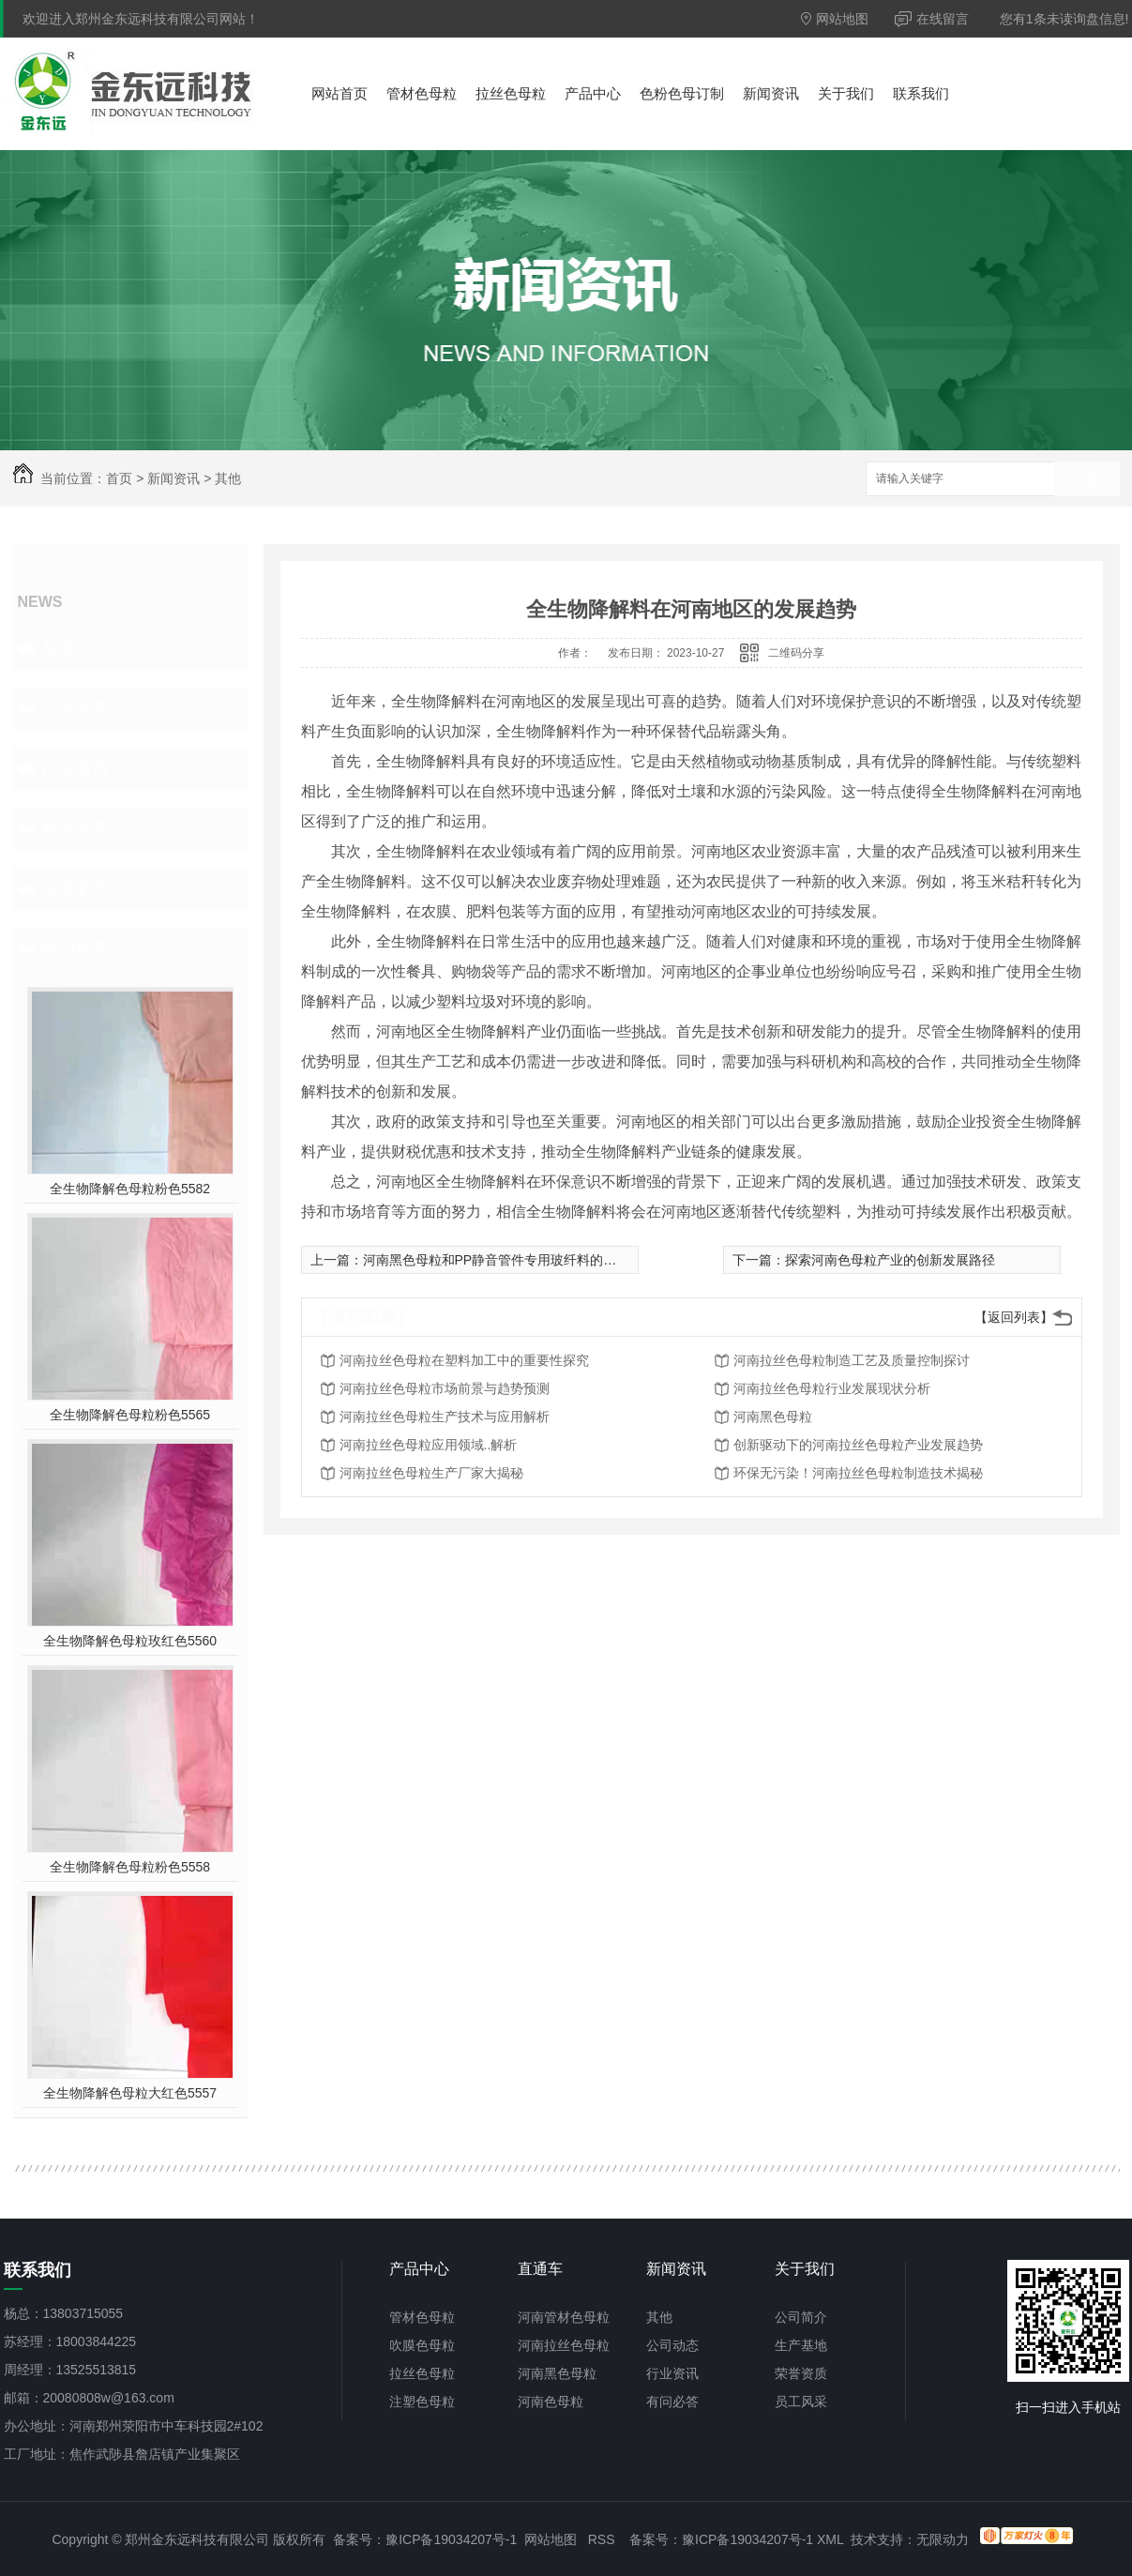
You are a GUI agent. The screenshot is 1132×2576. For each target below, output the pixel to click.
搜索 (1087, 480)
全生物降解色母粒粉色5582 (130, 1188)
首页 (119, 478)
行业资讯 (75, 768)
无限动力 (942, 2539)
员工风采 (801, 2401)
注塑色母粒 (422, 2401)
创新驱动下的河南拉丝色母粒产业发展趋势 (858, 1444)
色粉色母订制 (682, 93)
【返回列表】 (1013, 1317)
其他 (228, 478)
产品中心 (593, 93)
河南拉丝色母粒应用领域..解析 (429, 1444)
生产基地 (801, 2345)
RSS (601, 2539)
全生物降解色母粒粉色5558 (130, 1866)
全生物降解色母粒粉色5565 (130, 1414)
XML (830, 2539)
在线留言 (932, 19)
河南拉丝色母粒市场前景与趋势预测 (445, 1388)
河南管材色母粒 (564, 2317)
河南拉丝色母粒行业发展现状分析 (831, 1388)
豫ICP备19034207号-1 (451, 2539)
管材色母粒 (421, 93)
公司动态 (75, 708)
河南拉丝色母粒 (564, 2345)
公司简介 (801, 2317)
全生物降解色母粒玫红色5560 (130, 1640)
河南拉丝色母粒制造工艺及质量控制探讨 (851, 1360)
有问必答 (75, 828)
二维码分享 (796, 652)
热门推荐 (75, 948)
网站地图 (835, 18)
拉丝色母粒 (510, 93)
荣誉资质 (801, 2373)
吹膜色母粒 (422, 2345)
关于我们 (846, 93)
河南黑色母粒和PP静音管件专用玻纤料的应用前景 (510, 1259)
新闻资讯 (771, 93)
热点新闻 (75, 888)
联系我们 (921, 93)
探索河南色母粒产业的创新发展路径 (890, 1259)
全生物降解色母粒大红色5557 (130, 2092)
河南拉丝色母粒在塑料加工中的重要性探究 (464, 1360)
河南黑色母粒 (772, 1416)
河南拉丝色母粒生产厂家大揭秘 (431, 1472)
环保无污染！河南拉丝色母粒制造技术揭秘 (858, 1472)
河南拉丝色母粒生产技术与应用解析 (445, 1416)
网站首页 (339, 93)
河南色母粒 (550, 2401)
